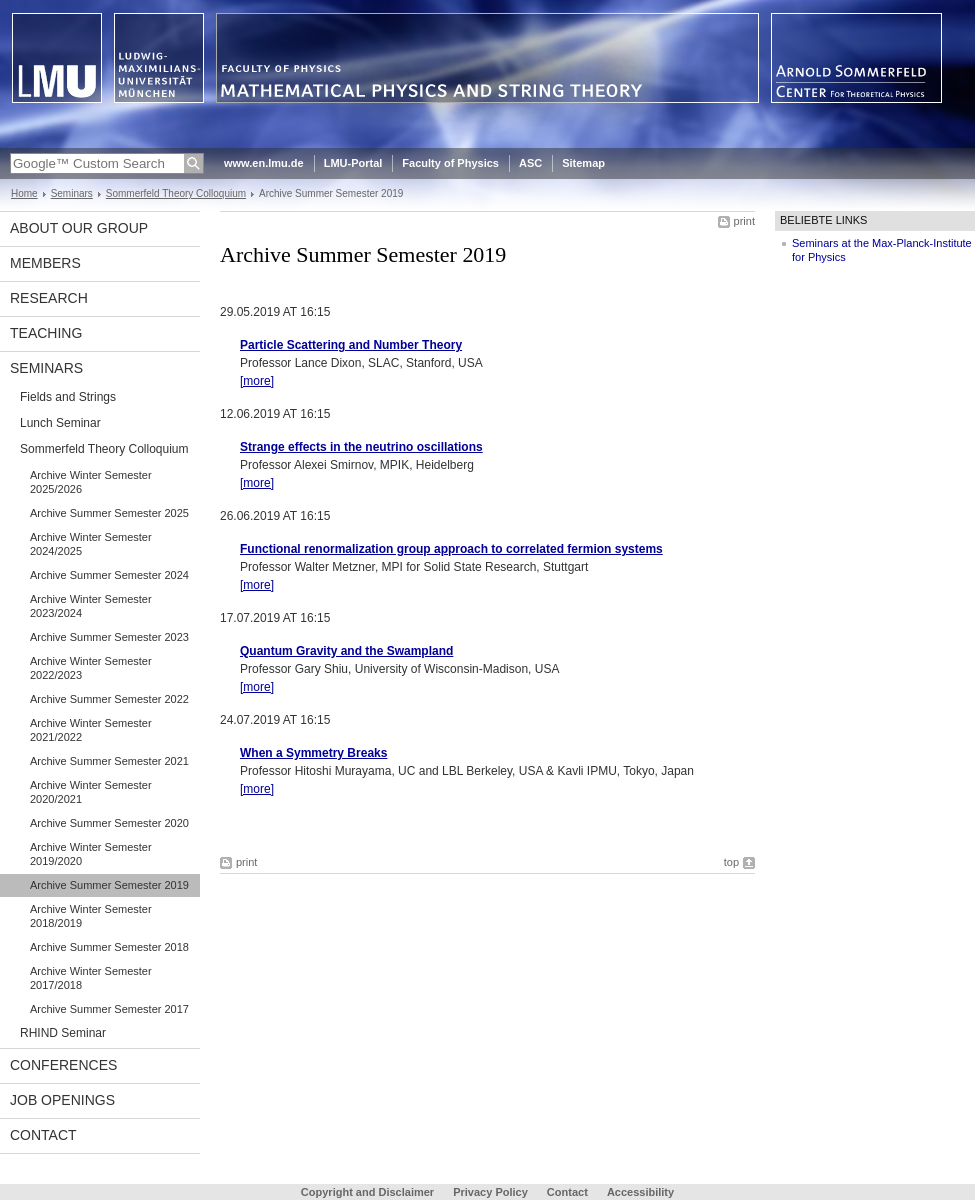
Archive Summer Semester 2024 (109, 575)
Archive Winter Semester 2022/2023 (91, 668)
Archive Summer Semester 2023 (109, 637)
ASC (530, 163)
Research (49, 298)
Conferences (63, 1065)
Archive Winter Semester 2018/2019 (91, 916)
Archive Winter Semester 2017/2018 (91, 978)
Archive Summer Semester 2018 (109, 947)
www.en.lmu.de (264, 163)
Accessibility (640, 1192)
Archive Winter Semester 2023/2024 (91, 606)
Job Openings (62, 1100)
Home (24, 193)
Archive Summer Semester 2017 (109, 1009)
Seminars (72, 193)
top (731, 862)
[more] (257, 381)
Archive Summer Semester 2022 (109, 699)
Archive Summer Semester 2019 (109, 885)
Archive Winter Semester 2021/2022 (91, 730)
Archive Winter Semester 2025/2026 (91, 482)
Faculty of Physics (450, 163)
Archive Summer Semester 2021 (109, 761)
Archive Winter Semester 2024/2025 (91, 544)
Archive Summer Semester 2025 (109, 513)
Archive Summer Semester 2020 (109, 823)
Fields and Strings (68, 397)
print (744, 221)
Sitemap (583, 163)
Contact (43, 1135)
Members (45, 263)
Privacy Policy (490, 1192)
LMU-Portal (353, 163)
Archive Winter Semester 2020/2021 (91, 792)
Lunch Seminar (60, 423)
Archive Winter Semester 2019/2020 (91, 854)
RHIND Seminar (63, 1033)
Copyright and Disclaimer (367, 1192)
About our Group (79, 228)
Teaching (46, 333)
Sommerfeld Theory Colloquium (176, 193)
